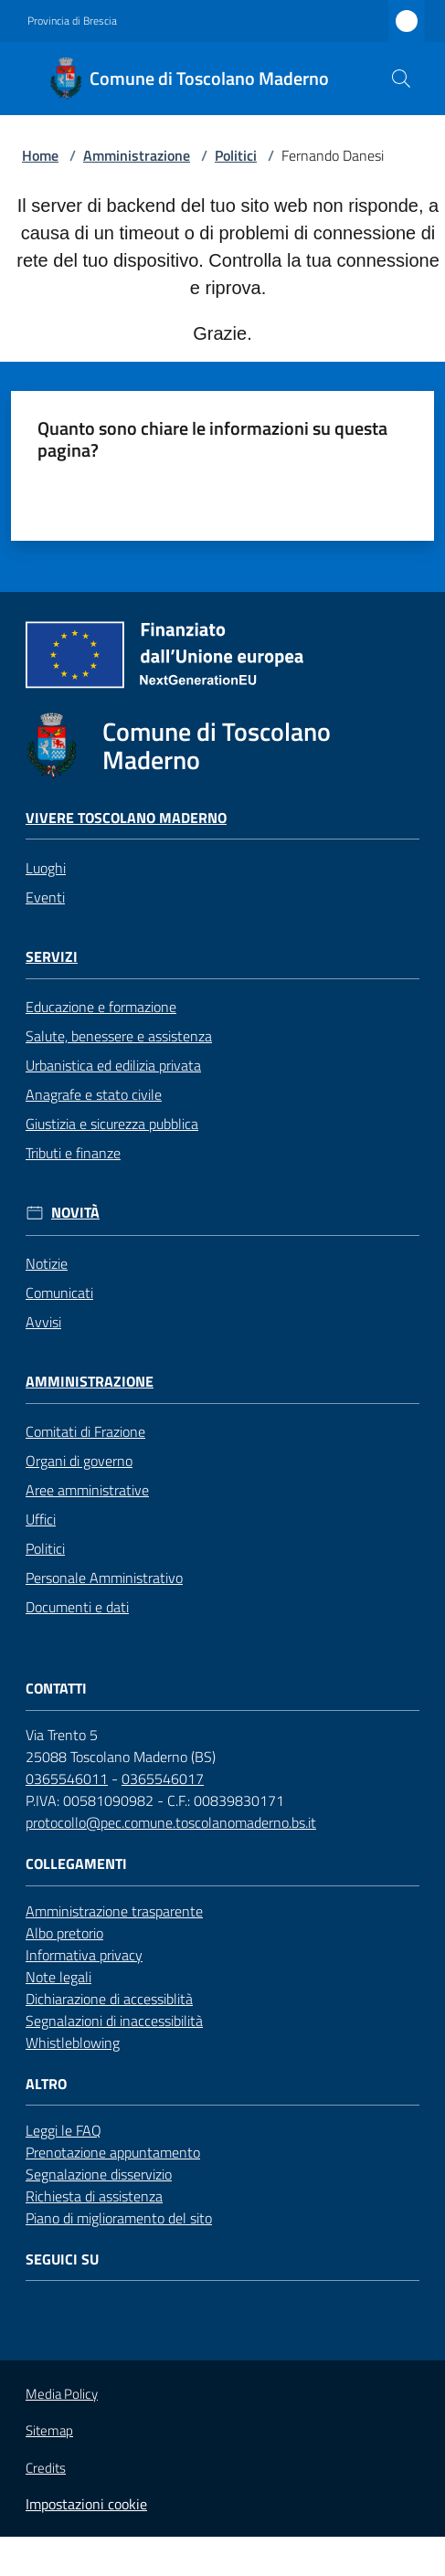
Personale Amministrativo (104, 1578)
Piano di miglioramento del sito (119, 2218)
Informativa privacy (84, 1955)
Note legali (58, 1977)
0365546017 (163, 1778)
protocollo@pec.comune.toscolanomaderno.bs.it (171, 1822)
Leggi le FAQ (63, 2130)
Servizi (52, 957)
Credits (46, 2468)
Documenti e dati (77, 1607)
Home (40, 155)
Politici (236, 155)
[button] (401, 78)
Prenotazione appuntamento (113, 2152)
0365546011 (67, 1778)
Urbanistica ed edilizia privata (113, 1065)
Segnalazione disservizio (99, 2174)
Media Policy (62, 2393)
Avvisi (43, 1322)
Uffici (41, 1519)
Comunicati (59, 1293)
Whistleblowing (73, 2042)
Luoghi (46, 868)
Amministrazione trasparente (114, 1911)
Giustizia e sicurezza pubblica (112, 1124)
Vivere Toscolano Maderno (126, 818)
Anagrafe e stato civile (94, 1094)
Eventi (45, 897)
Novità (75, 1212)
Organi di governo (79, 1461)
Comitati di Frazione (85, 1431)
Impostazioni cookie (86, 2504)
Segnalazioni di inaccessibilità (114, 2021)
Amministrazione (136, 155)
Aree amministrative (87, 1490)
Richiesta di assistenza (94, 2196)
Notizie (47, 1263)
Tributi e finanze (73, 1153)
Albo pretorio (64, 1933)
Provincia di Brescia (72, 21)
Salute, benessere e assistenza (119, 1036)
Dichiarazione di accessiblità (109, 1999)
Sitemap (49, 2430)
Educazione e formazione (101, 1007)
